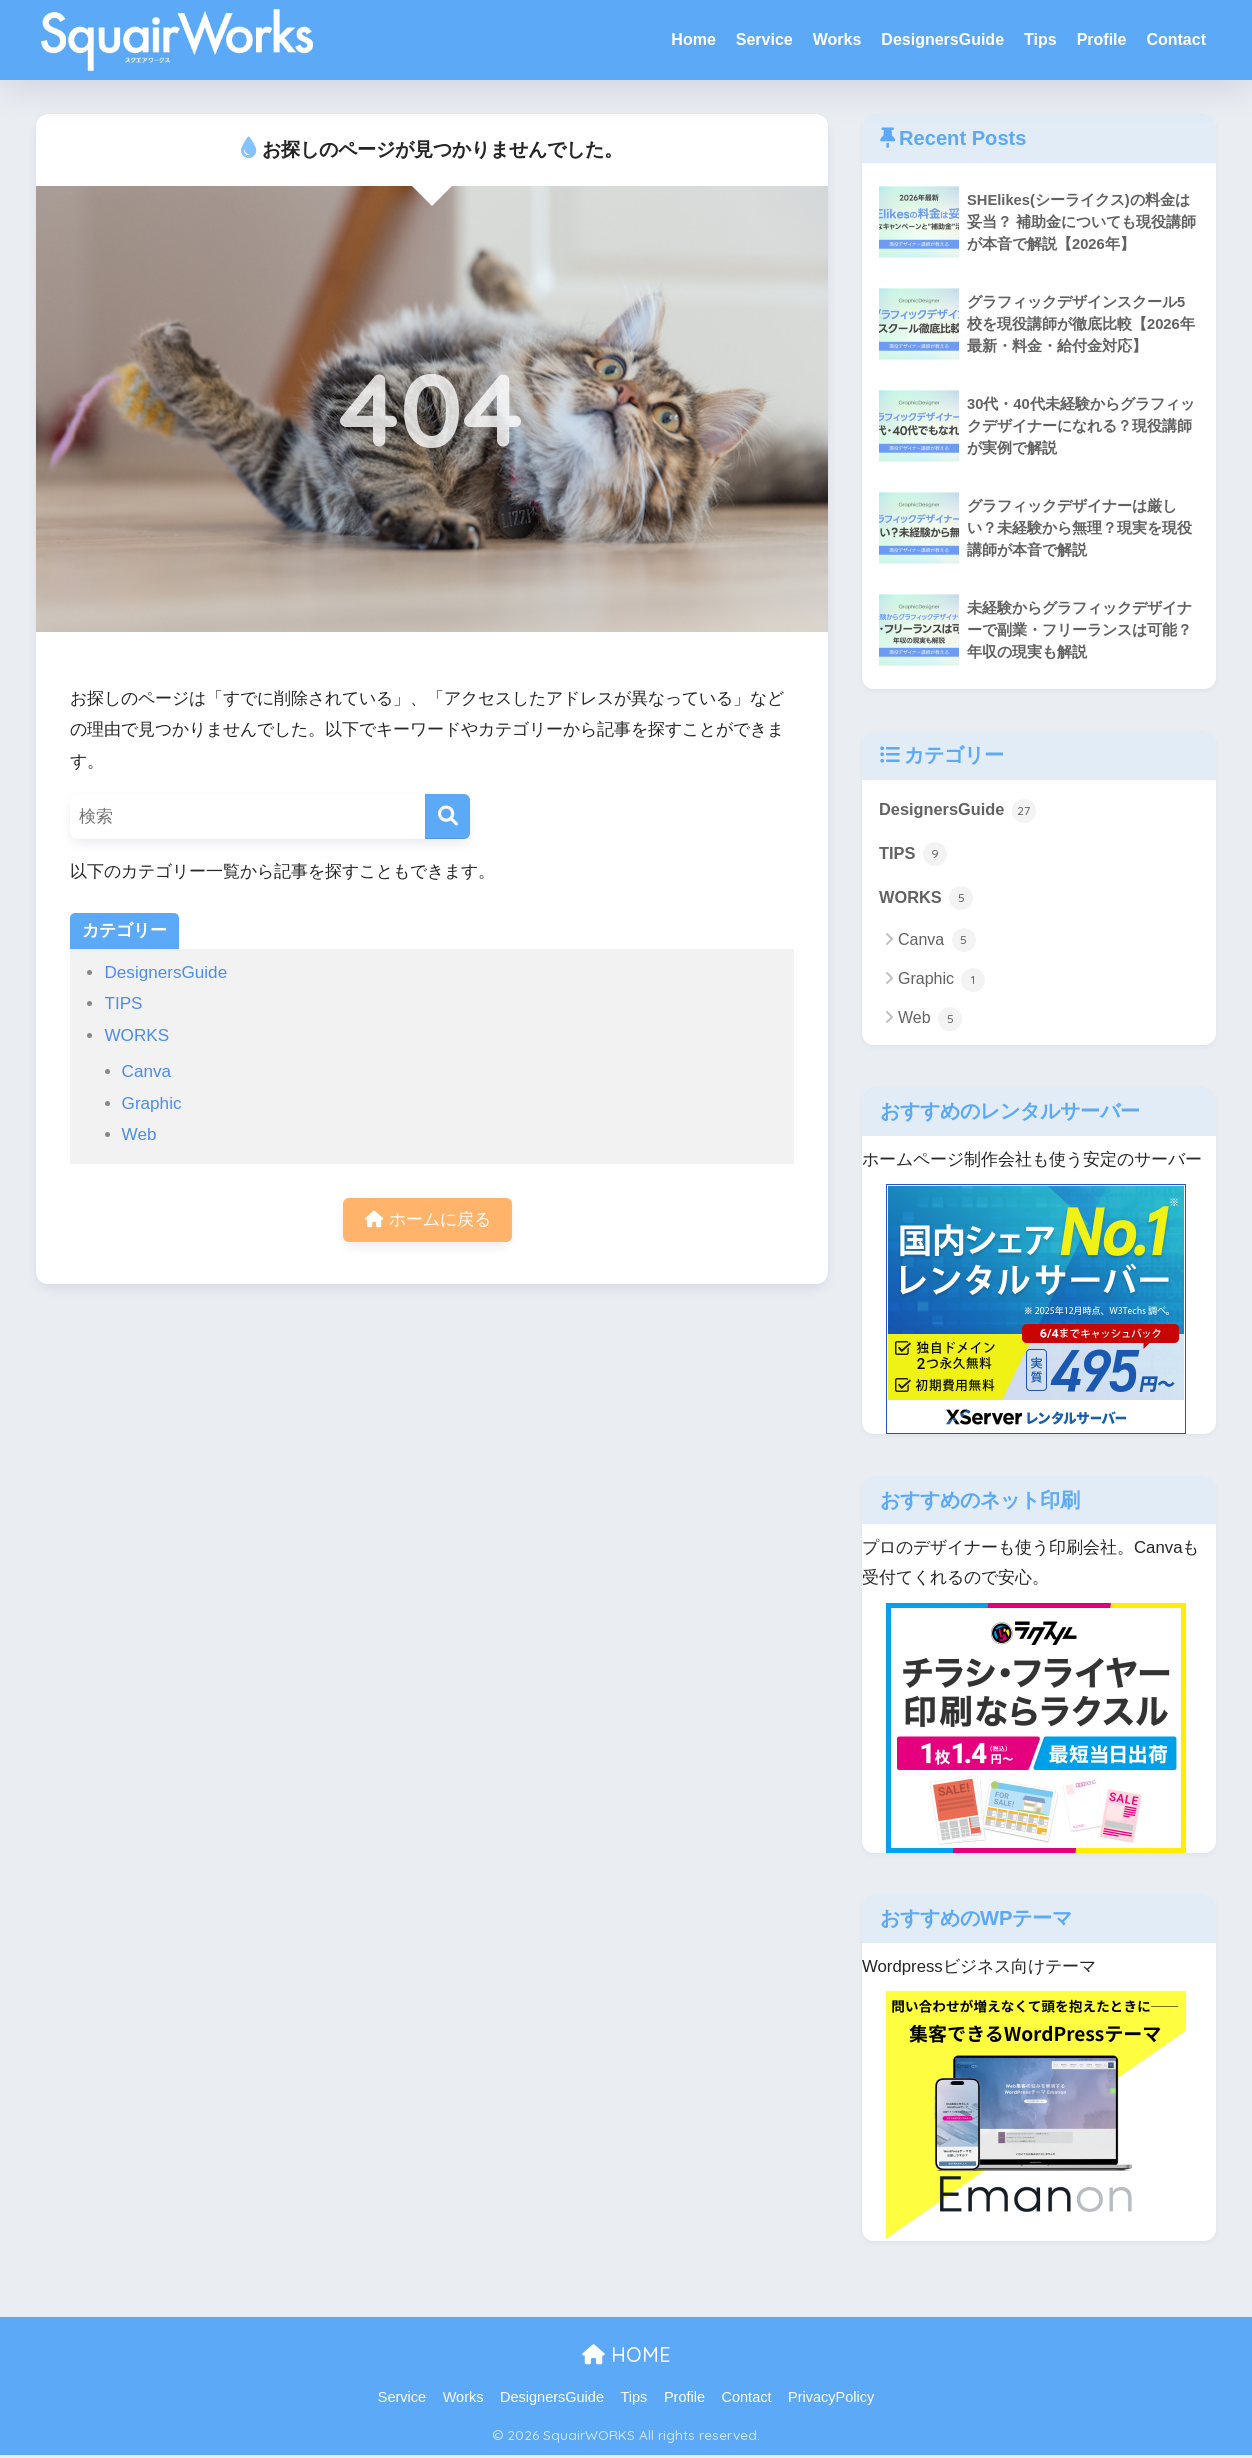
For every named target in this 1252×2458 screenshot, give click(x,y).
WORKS (136, 1035)
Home (693, 39)
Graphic (152, 1103)
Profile (1102, 39)
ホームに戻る (428, 1220)
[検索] (447, 816)
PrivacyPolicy (831, 2399)
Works (837, 39)
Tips (1040, 39)
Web (139, 1134)
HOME (626, 2356)
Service (764, 39)
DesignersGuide (942, 39)
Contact (1176, 39)
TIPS (123, 1003)
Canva (146, 1071)
